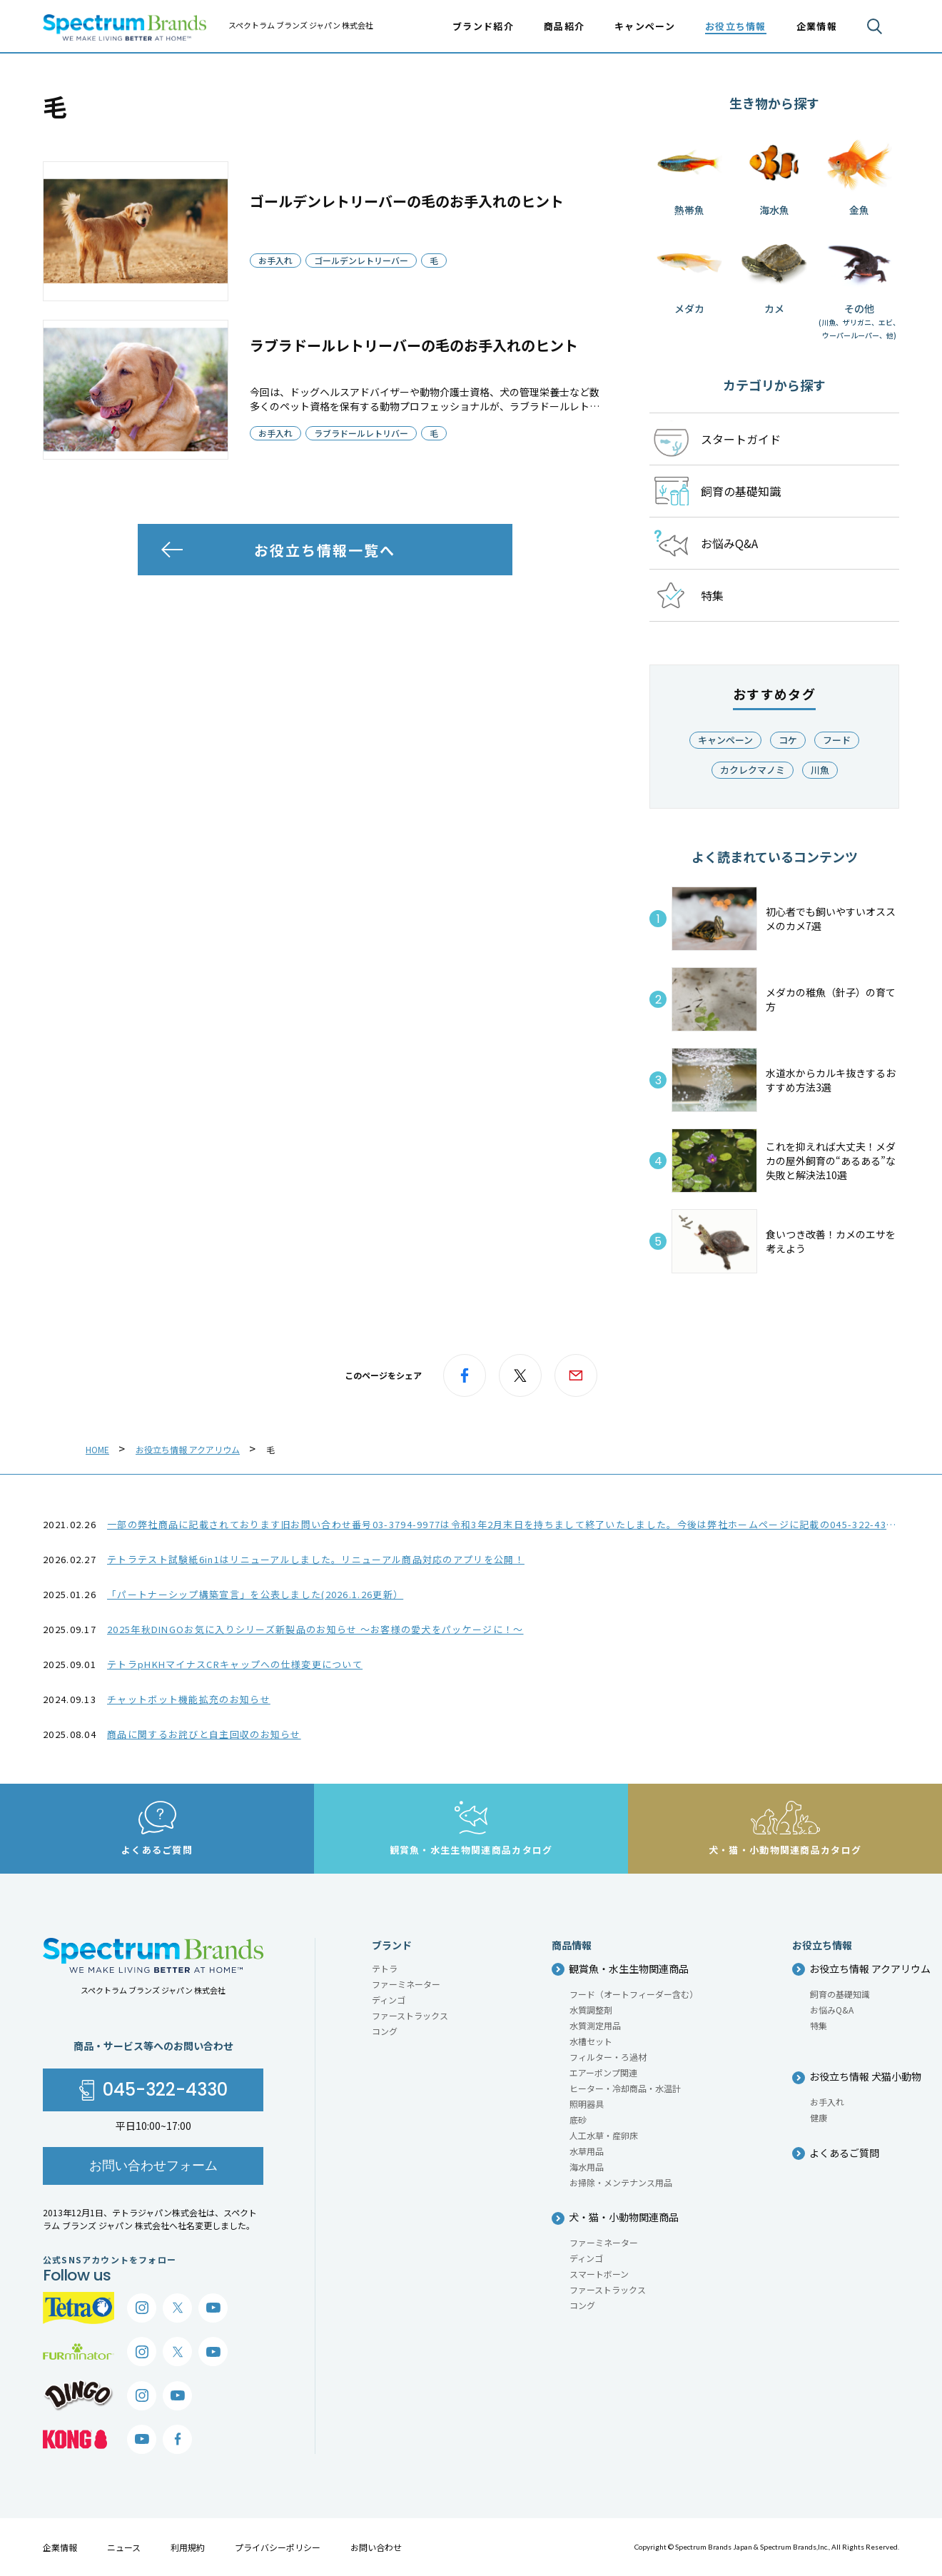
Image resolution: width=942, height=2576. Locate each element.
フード (837, 740)
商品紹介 (564, 26)
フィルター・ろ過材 (608, 2057)
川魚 (820, 770)
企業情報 (60, 2547)
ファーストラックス (410, 2015)
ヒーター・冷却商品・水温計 (625, 2088)
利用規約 (188, 2547)
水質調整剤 (590, 2010)
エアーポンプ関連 (603, 2072)
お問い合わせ (376, 2547)
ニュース (124, 2547)
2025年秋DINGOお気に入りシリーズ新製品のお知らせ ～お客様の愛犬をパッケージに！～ (315, 1629)
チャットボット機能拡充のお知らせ (188, 1699)
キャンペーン (644, 26)
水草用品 (586, 2151)
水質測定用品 (595, 2025)
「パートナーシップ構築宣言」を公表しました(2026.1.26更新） (255, 1594)
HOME (97, 1449)
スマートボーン (599, 2274)
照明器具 (586, 2104)
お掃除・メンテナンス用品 (620, 2182)
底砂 (578, 2119)
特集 (818, 2025)
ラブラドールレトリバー (361, 433)
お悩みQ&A (832, 2010)
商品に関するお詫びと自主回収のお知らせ (204, 1734)
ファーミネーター (406, 1984)
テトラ (384, 1968)
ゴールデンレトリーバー (361, 260)
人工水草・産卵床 (603, 2135)
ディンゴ (388, 2000)
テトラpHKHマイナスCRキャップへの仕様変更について (235, 1664)
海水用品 (586, 2167)
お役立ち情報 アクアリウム (188, 1449)
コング (384, 2031)
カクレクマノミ (752, 770)
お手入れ (275, 260)
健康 (818, 2117)
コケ (788, 740)
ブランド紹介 (483, 26)
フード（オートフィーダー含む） (633, 1994)
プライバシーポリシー (277, 2547)
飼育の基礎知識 (840, 1994)
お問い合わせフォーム (153, 2165)
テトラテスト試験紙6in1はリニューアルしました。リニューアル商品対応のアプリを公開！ (316, 1559)
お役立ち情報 (735, 26)
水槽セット (590, 2041)
